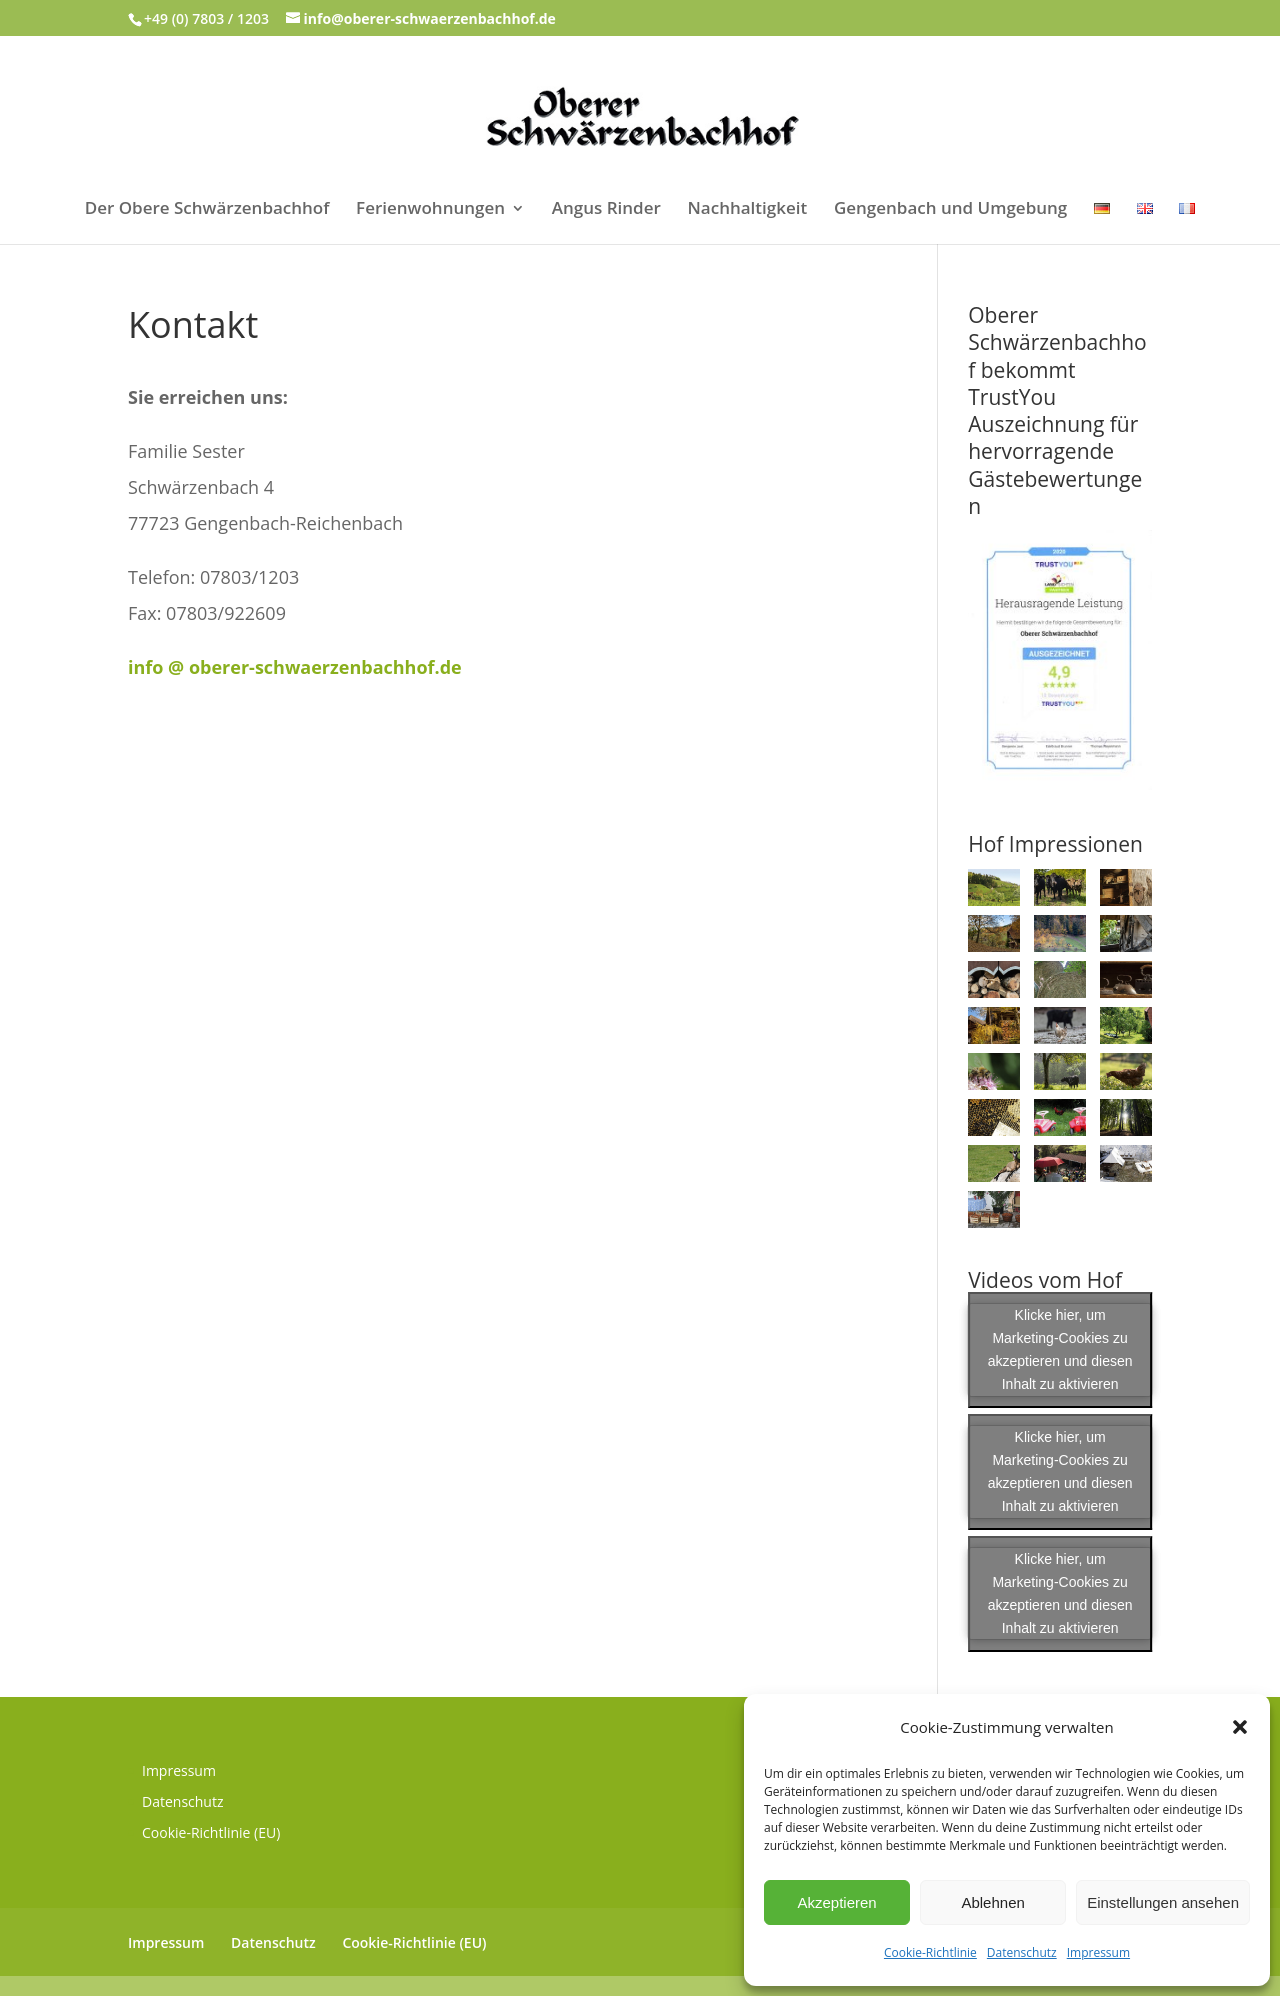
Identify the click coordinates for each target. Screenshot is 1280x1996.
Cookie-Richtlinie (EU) (211, 1832)
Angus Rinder (606, 210)
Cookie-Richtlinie (930, 1952)
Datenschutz (1022, 1952)
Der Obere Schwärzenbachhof (207, 210)
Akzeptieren (836, 1902)
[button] (1240, 1727)
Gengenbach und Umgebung (950, 210)
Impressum (1098, 1952)
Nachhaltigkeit (748, 210)
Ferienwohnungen (430, 210)
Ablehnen (992, 1902)
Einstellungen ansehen (1163, 1902)
